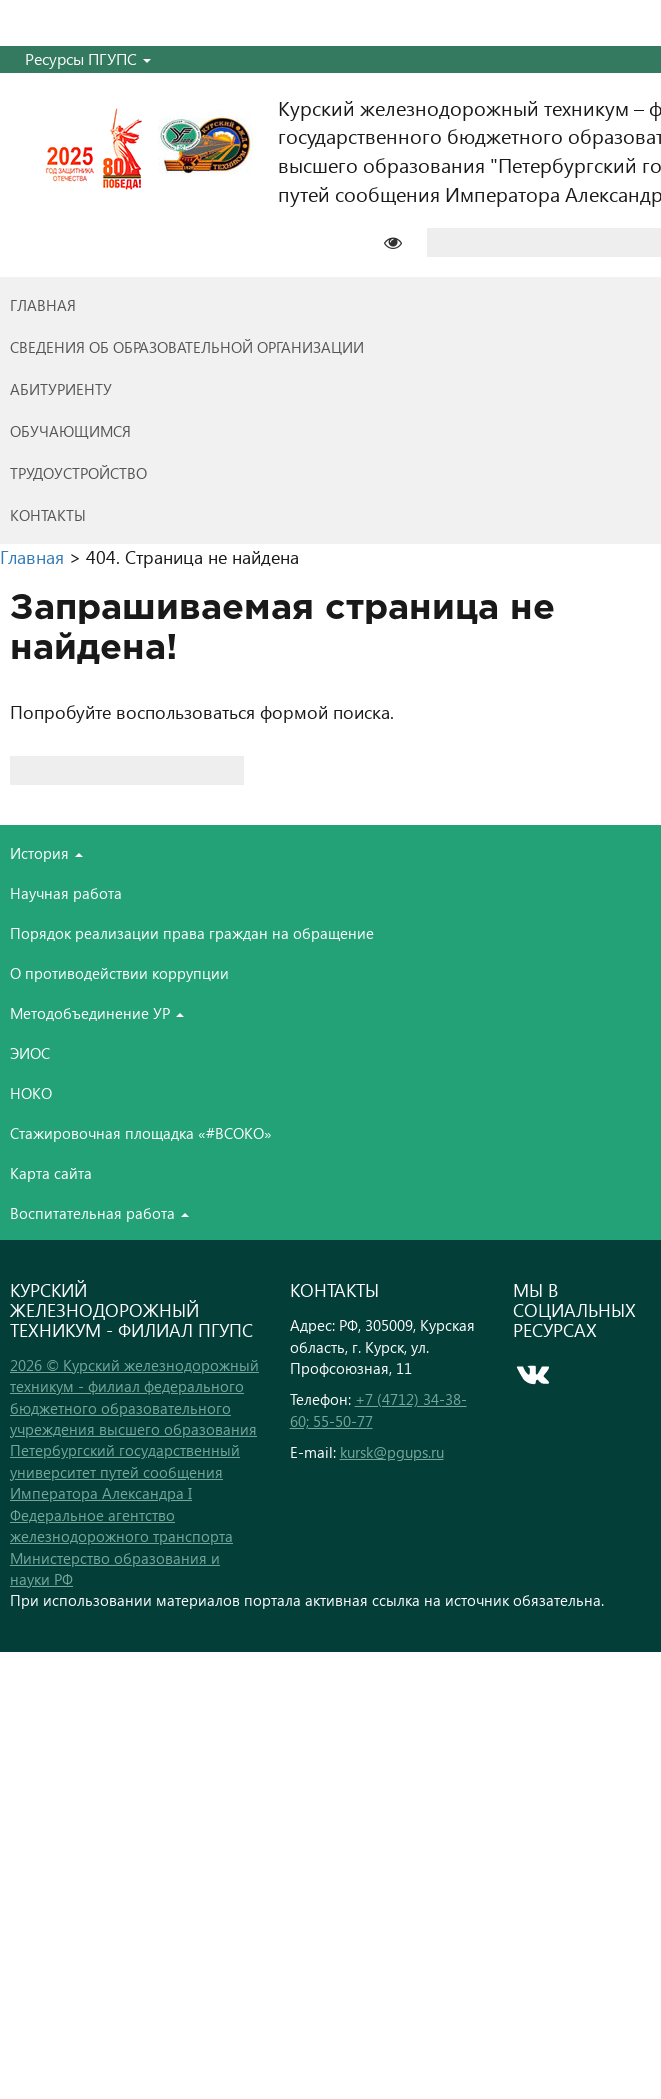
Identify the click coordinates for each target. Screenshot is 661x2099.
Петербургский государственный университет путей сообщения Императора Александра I (125, 1471)
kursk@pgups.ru (392, 1452)
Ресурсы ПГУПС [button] (88, 58)
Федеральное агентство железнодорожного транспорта (121, 1525)
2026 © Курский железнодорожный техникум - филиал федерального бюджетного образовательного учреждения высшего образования (134, 1397)
